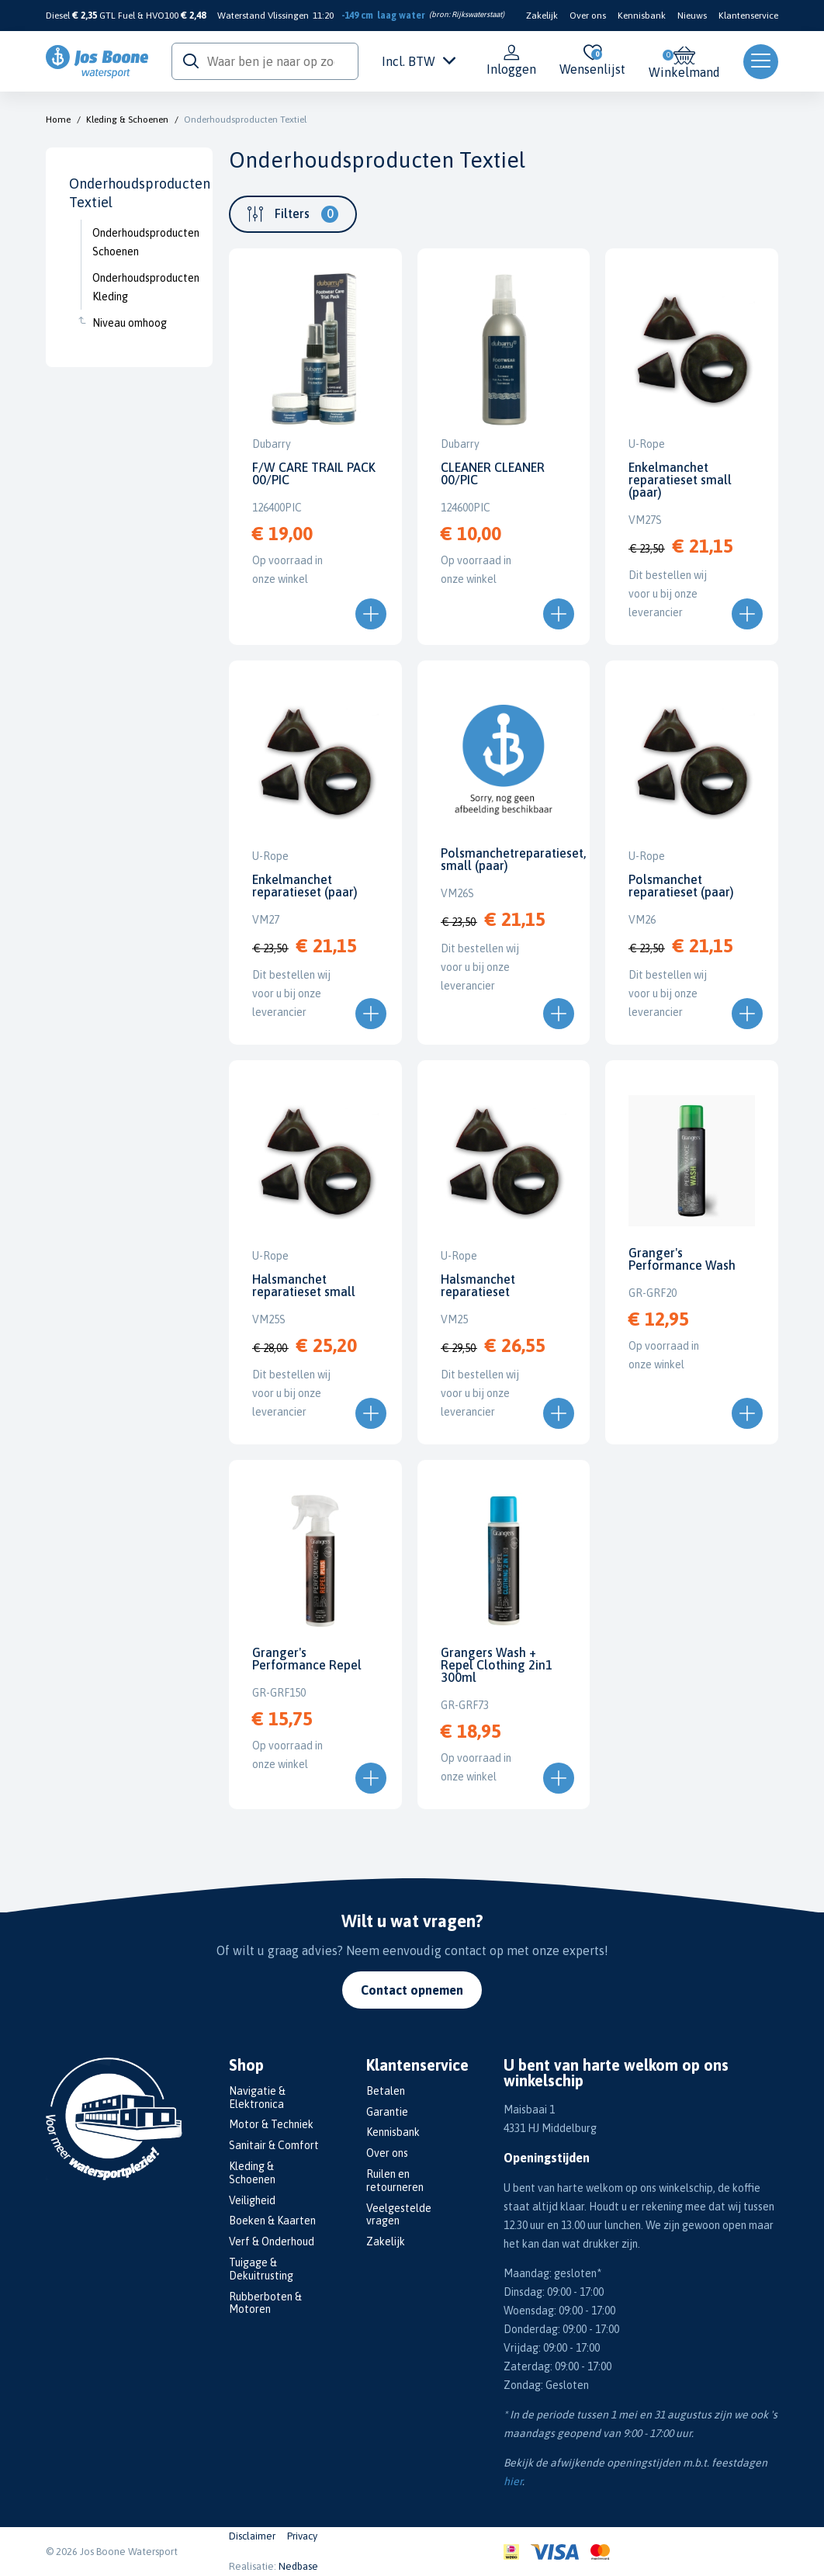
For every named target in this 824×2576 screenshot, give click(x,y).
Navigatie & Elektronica (257, 2097)
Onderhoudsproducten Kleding (140, 287)
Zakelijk (542, 15)
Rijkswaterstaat (477, 14)
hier (513, 2481)
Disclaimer (252, 2536)
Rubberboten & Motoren (265, 2303)
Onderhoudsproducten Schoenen (140, 242)
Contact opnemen (412, 1990)
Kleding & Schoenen (127, 119)
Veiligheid (252, 2200)
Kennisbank (642, 15)
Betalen (385, 2091)
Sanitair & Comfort (274, 2145)
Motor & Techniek (271, 2124)
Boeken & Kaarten (272, 2220)
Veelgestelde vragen (398, 2215)
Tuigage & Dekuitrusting (261, 2269)
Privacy (302, 2536)
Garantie (387, 2112)
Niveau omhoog (129, 323)
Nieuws (692, 15)
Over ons (588, 15)
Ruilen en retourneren (395, 2180)
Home (58, 119)
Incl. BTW (418, 61)
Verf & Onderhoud (271, 2241)
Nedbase (298, 2566)
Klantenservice (748, 15)
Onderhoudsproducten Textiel (245, 119)
